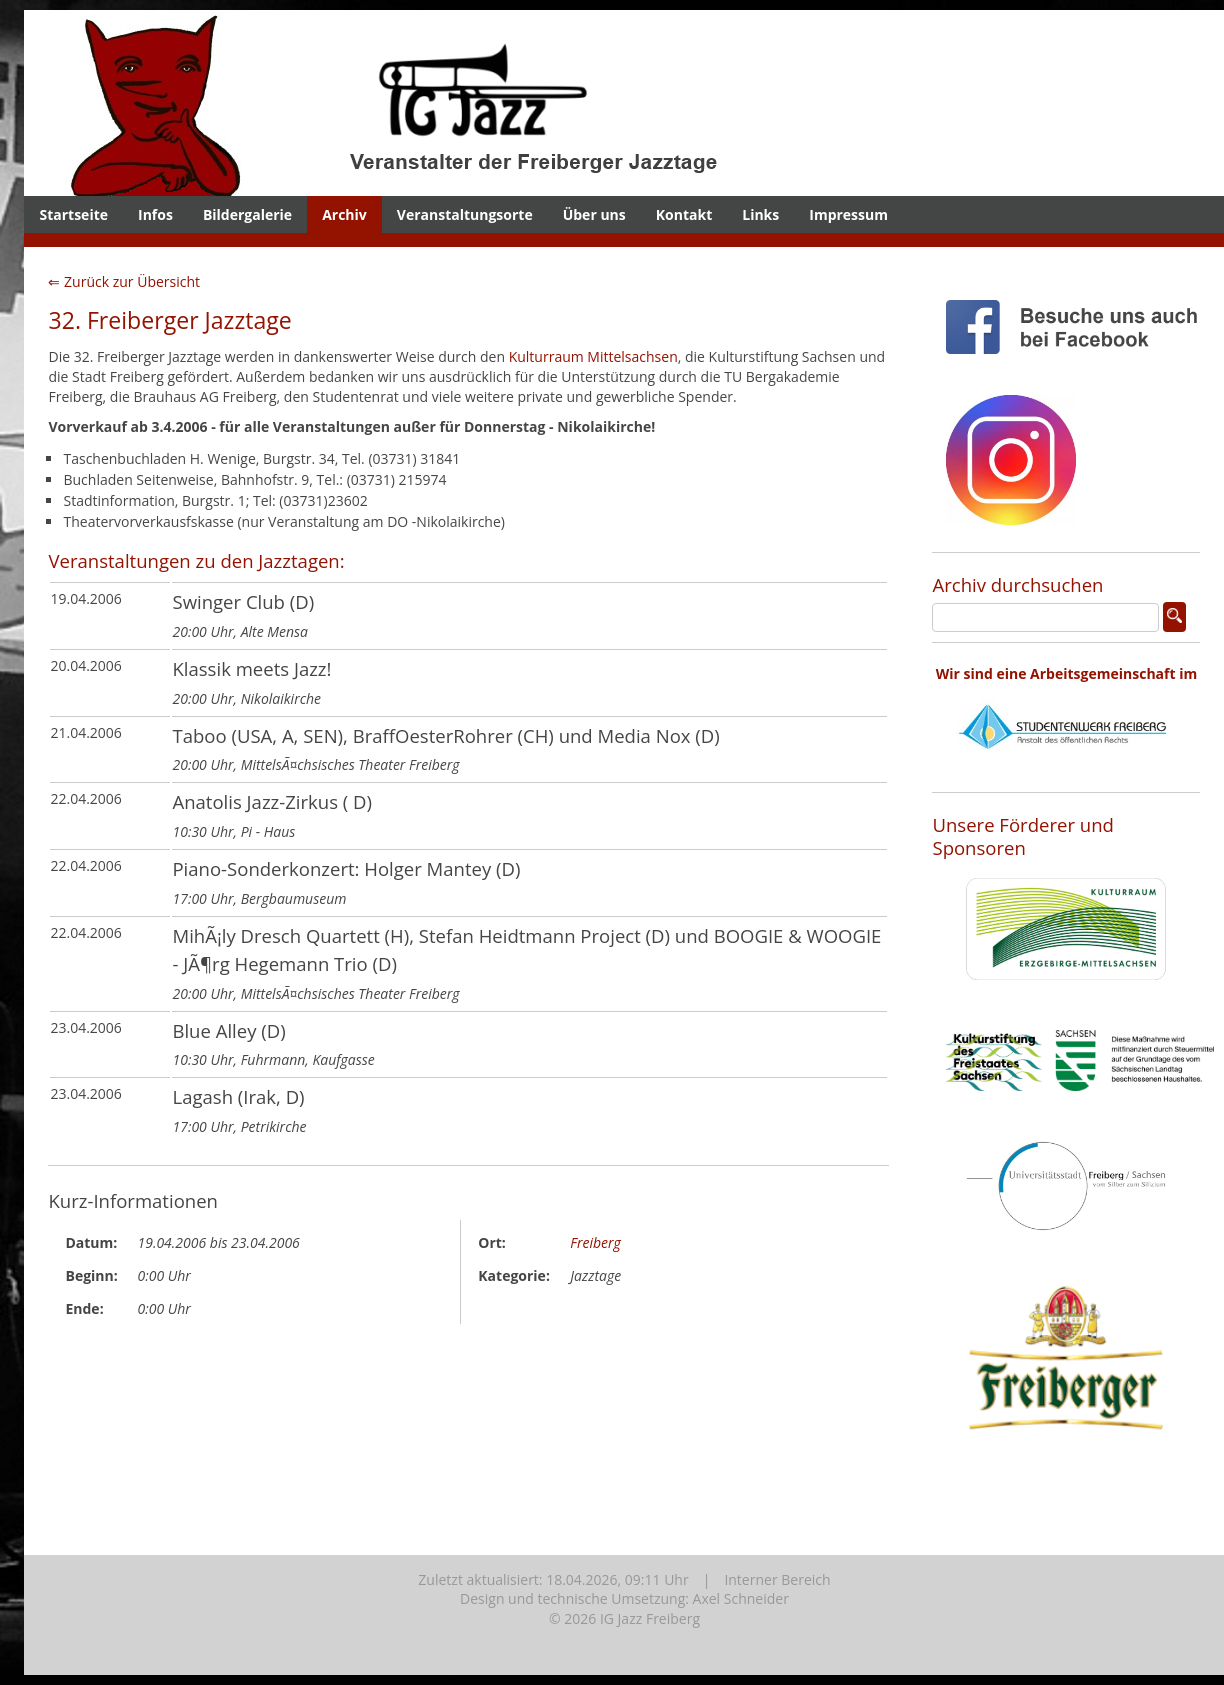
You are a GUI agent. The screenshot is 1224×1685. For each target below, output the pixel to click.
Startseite (73, 214)
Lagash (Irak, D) (238, 1096)
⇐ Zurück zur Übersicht (124, 281)
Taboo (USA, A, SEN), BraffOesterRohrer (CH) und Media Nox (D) (445, 735)
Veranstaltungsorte (465, 214)
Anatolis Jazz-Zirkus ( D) (272, 801)
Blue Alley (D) (228, 1030)
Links (760, 214)
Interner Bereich (777, 1579)
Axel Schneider (741, 1598)
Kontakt (684, 214)
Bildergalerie (247, 214)
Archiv (344, 214)
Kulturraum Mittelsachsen (593, 356)
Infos (155, 214)
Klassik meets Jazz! (251, 668)
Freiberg (595, 1242)
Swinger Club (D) (243, 601)
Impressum (848, 214)
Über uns (594, 214)
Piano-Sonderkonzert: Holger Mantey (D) (346, 868)
